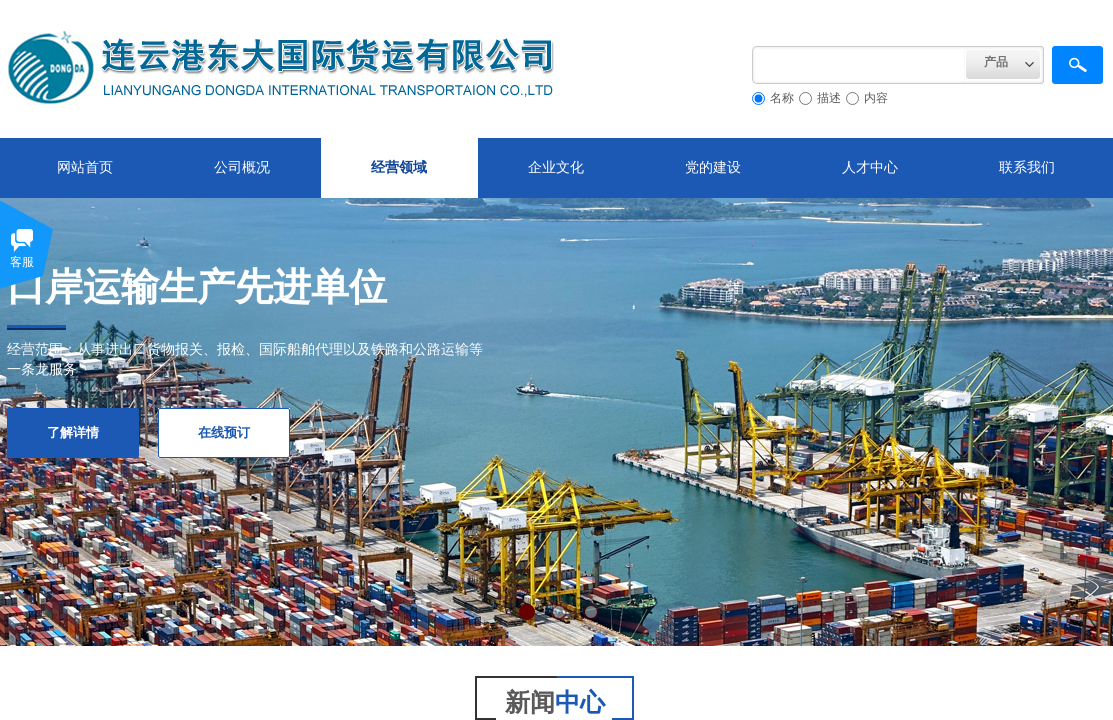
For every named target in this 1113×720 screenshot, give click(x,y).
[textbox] (859, 65)
